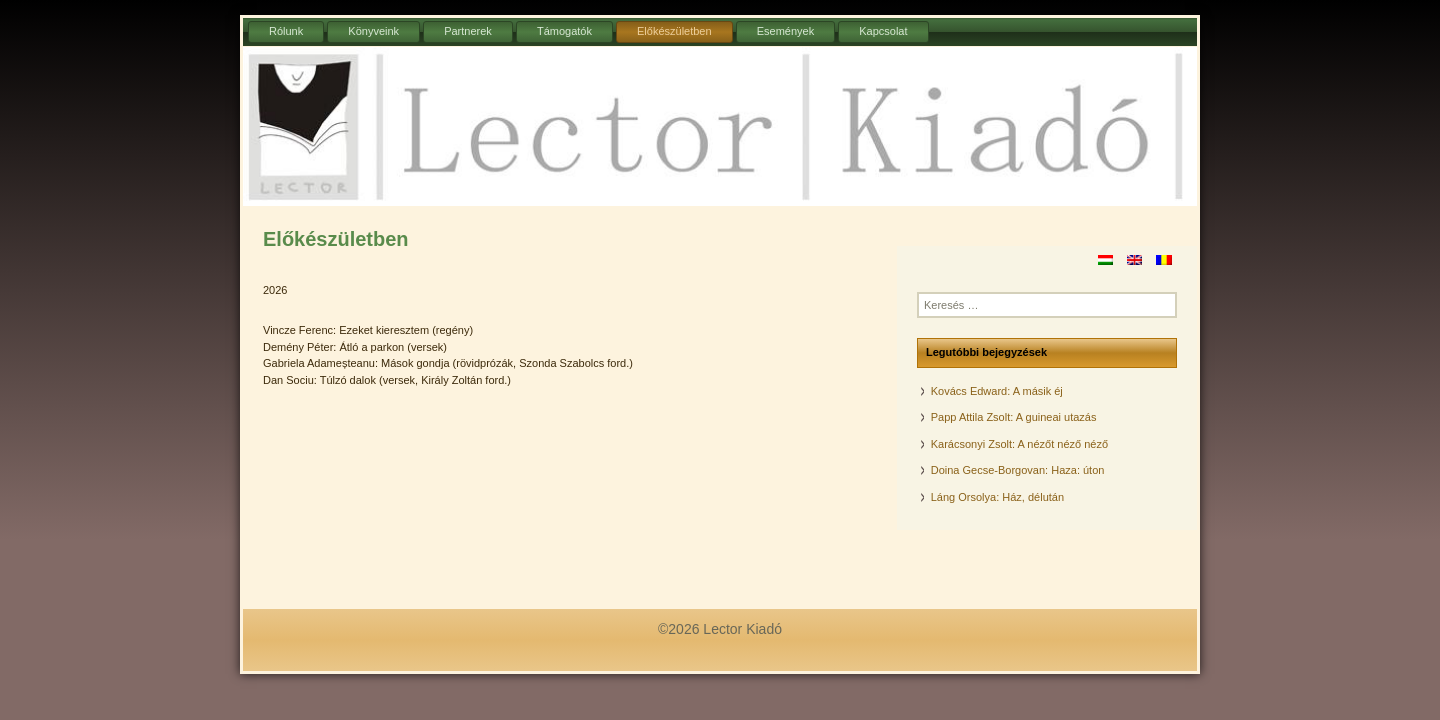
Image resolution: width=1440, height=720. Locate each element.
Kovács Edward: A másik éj (997, 391)
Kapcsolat (883, 31)
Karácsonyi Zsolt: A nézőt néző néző (1019, 444)
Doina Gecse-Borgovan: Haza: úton (1018, 470)
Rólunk (286, 31)
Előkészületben (674, 31)
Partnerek (468, 31)
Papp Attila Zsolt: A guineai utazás (1014, 417)
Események (785, 31)
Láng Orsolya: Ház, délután (997, 497)
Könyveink (373, 31)
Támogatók (564, 31)
